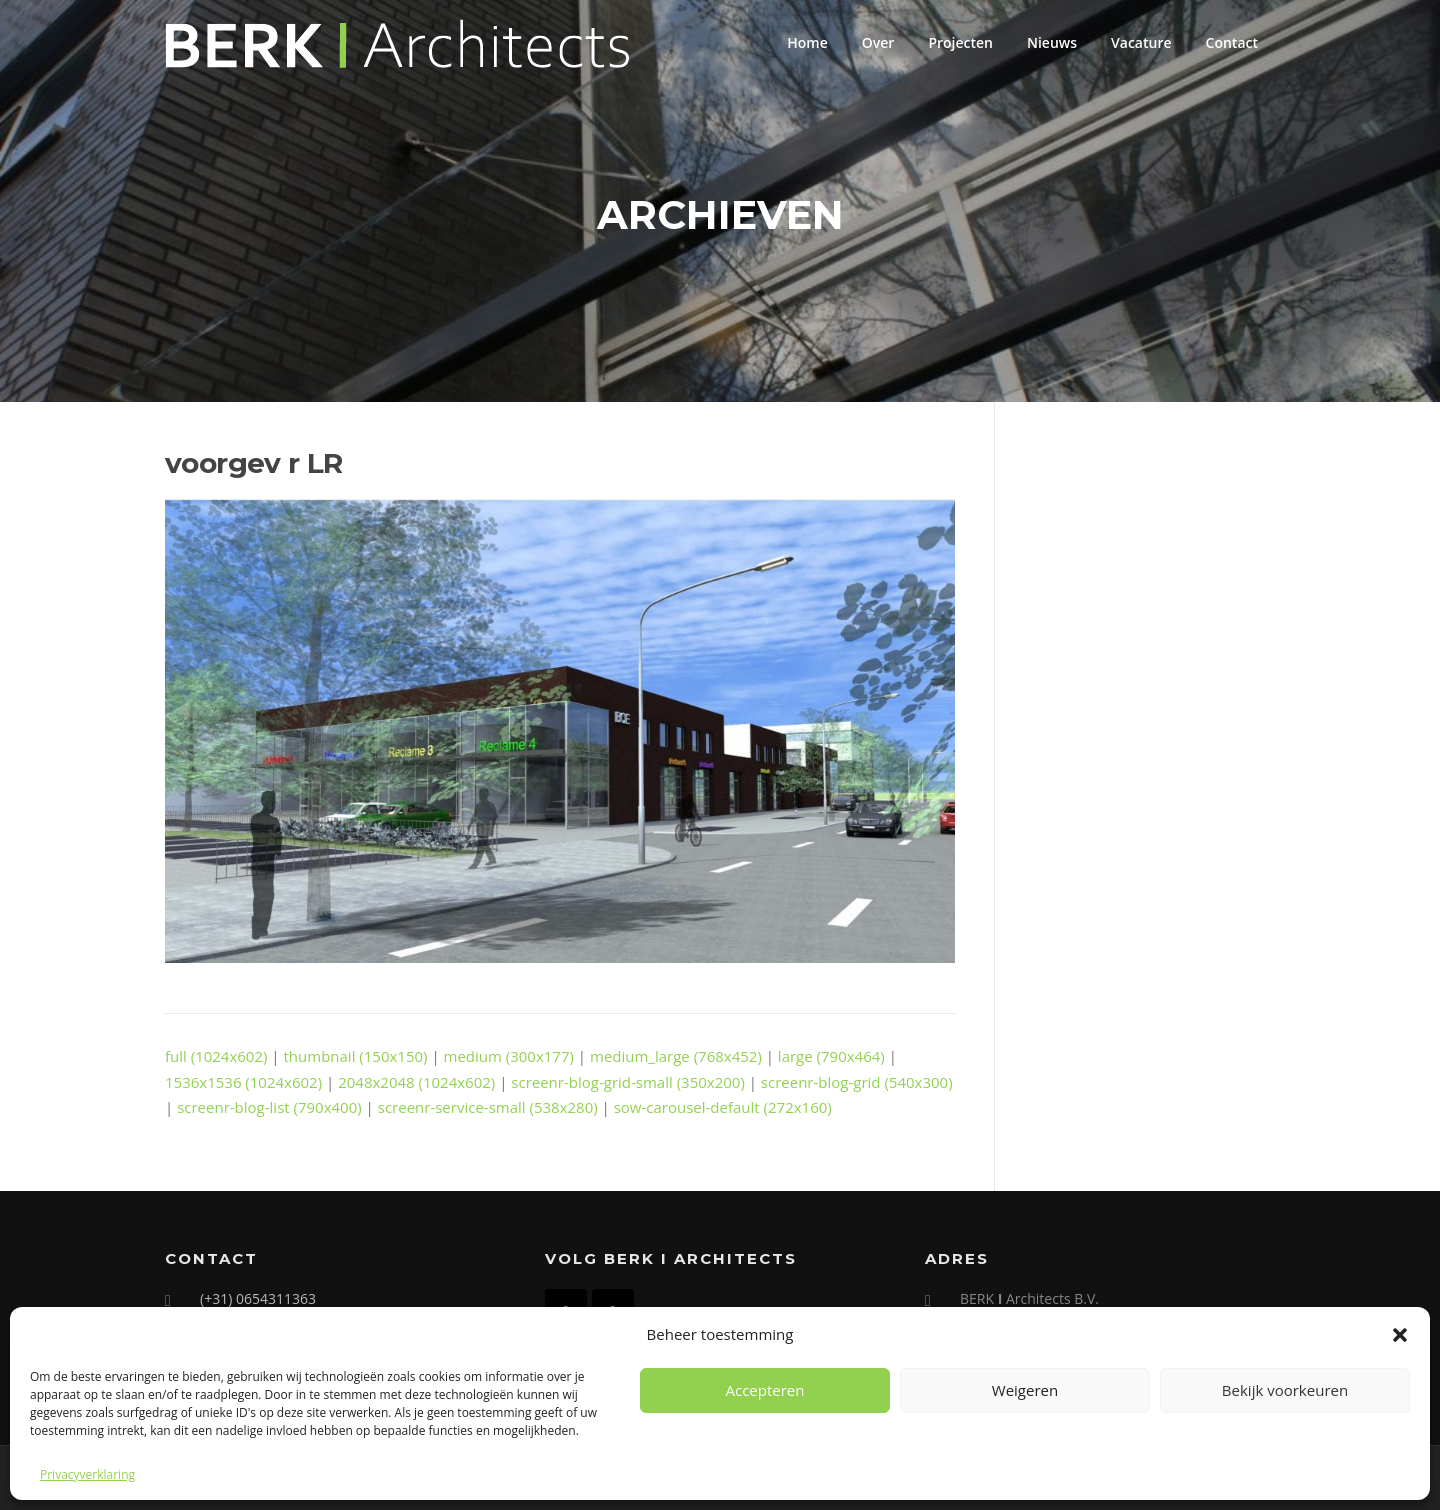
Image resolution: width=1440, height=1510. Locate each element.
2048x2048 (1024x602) (416, 1082)
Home (807, 42)
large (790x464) (831, 1056)
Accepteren (765, 1390)
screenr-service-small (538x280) (488, 1107)
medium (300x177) (509, 1056)
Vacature (1141, 42)
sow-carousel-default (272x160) (723, 1107)
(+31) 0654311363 (258, 1298)
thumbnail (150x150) (356, 1056)
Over (878, 42)
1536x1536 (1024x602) (243, 1082)
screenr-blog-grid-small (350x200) (628, 1082)
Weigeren (1025, 1390)
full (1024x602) (216, 1056)
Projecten (960, 42)
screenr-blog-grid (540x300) (857, 1082)
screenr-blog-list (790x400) (269, 1107)
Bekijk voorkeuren (1285, 1390)
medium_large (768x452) (676, 1056)
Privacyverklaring (87, 1474)
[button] (1400, 1335)
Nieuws (1052, 42)
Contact (1232, 42)
